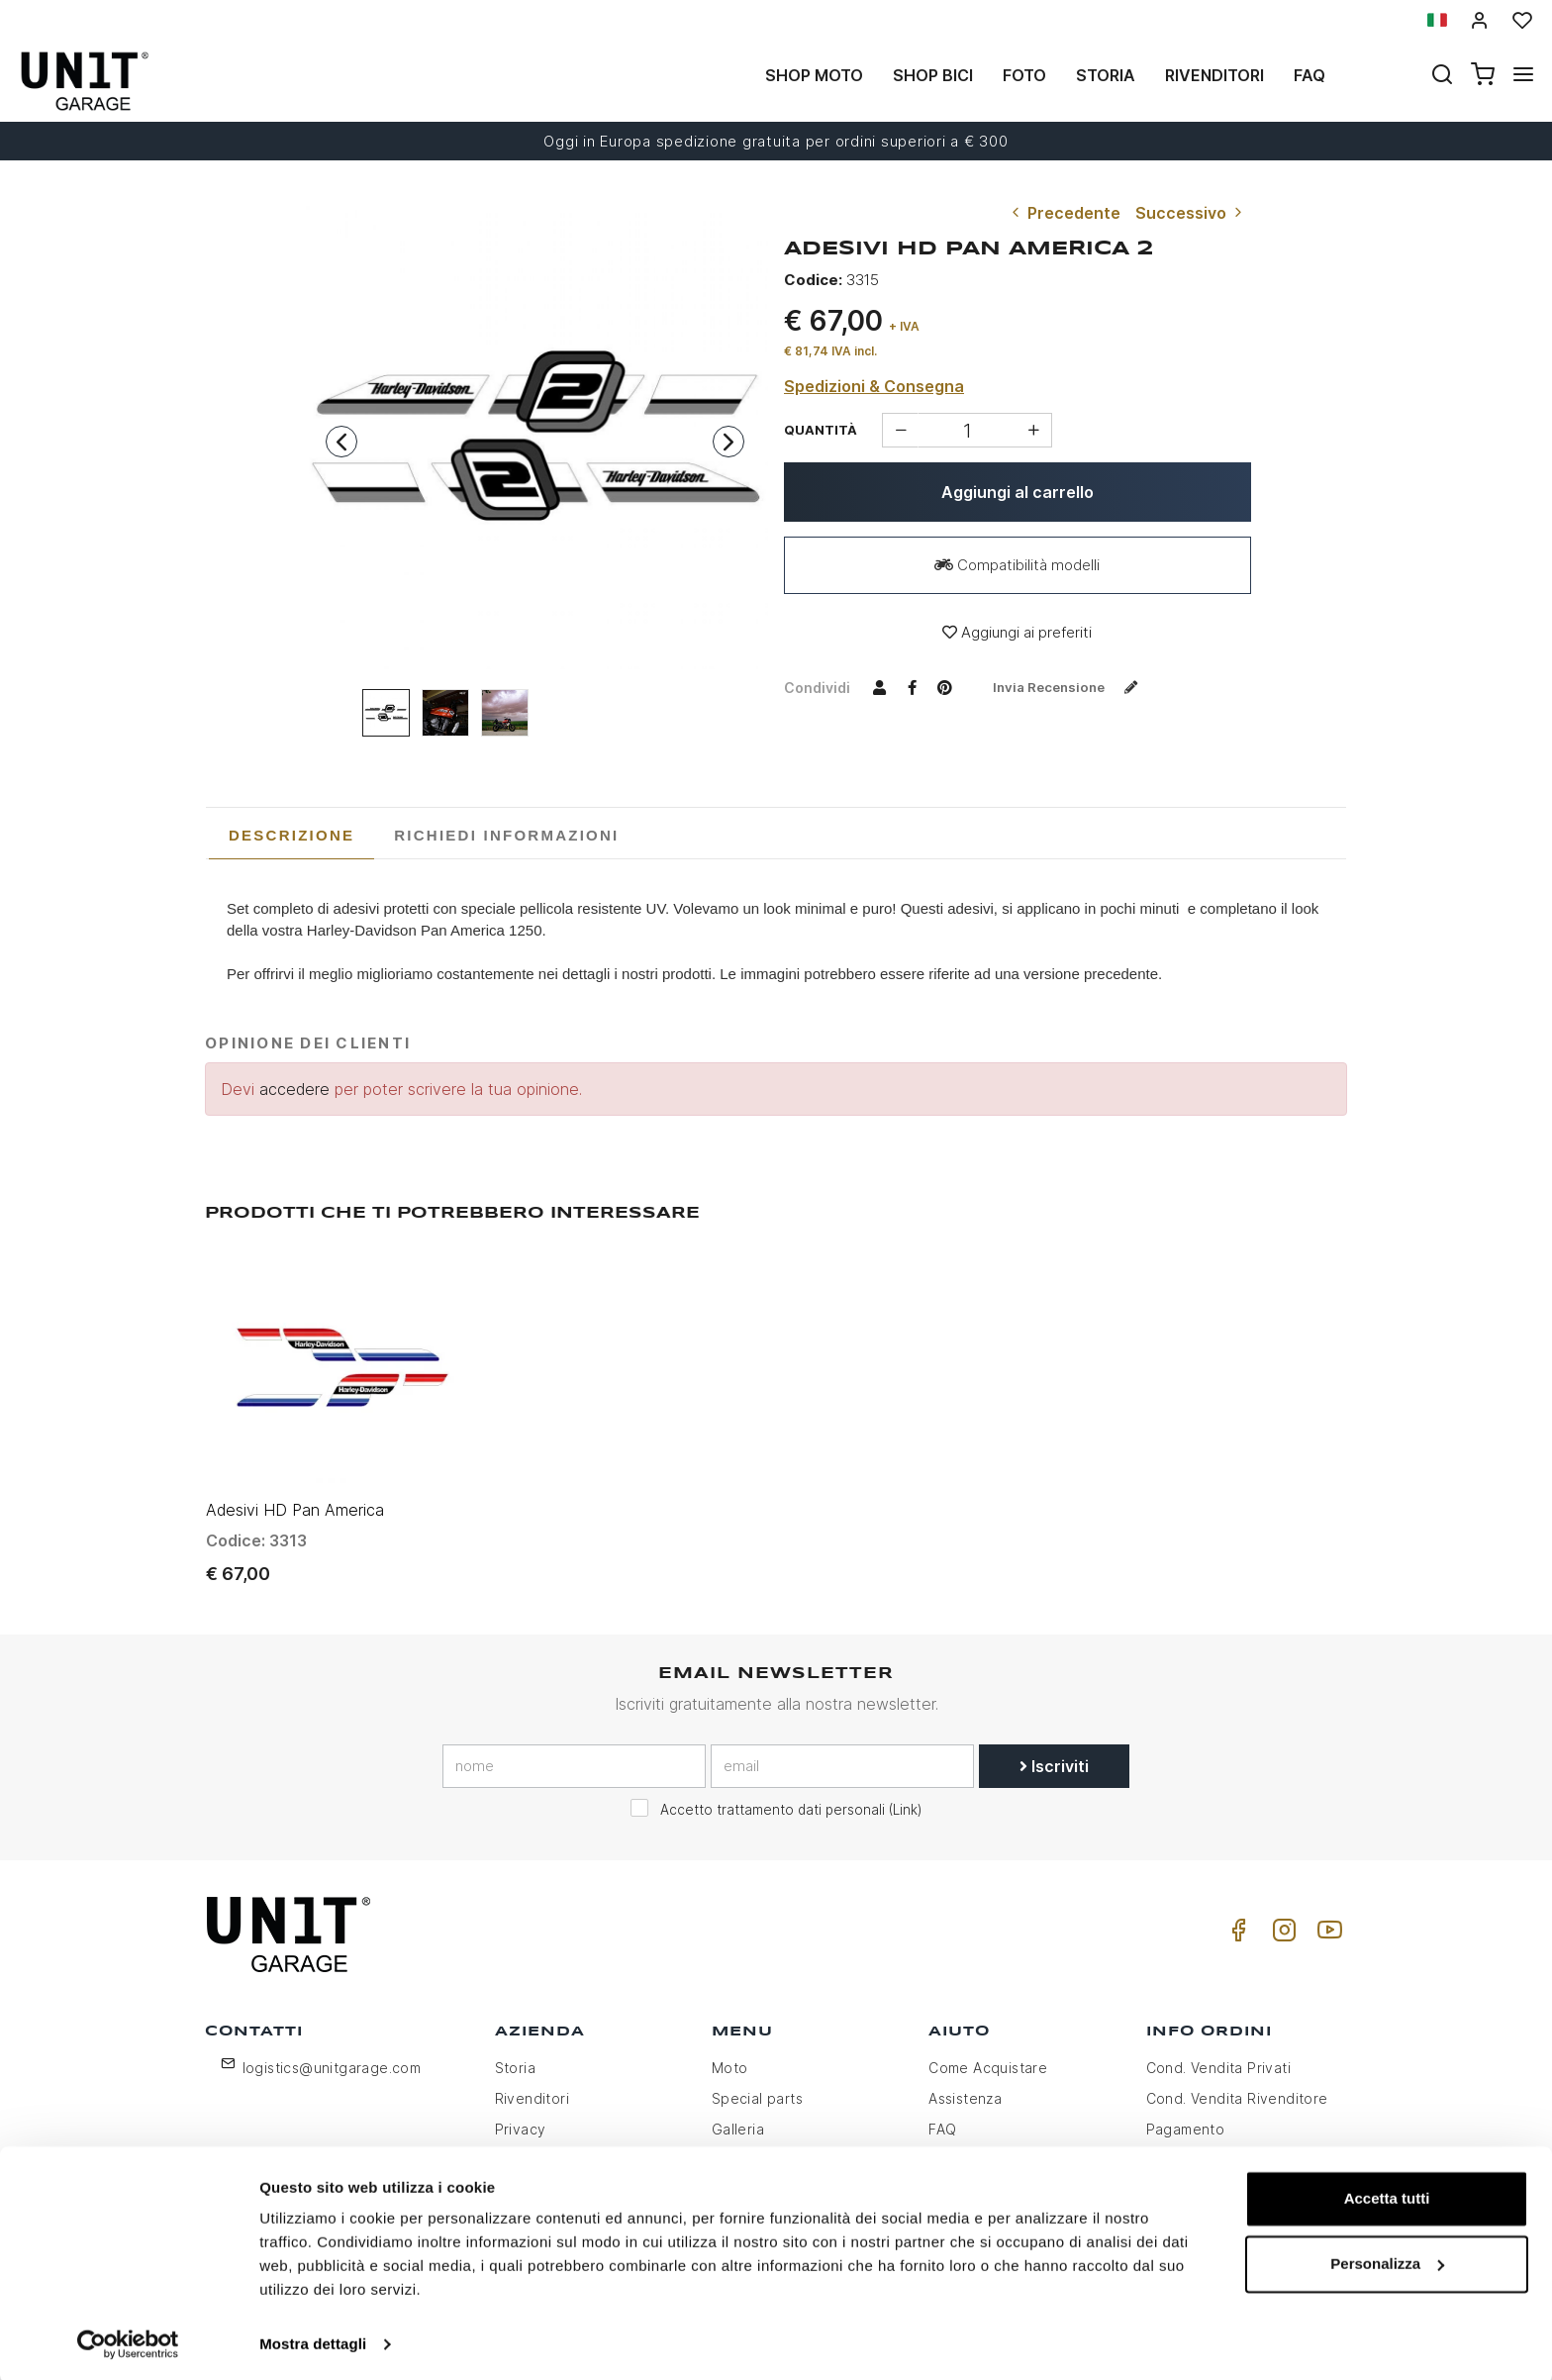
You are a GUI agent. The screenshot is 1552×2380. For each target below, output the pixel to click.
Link (905, 1795)
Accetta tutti (1387, 2195)
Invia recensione (1073, 686)
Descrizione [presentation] (291, 835)
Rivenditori (1214, 75)
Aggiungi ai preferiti (1017, 632)
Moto (730, 2053)
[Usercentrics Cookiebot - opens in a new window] (128, 2341)
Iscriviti (1054, 1751)
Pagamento (1185, 2115)
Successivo (1190, 213)
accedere (294, 1089)
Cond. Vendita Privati (1218, 2053)
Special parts (757, 2084)
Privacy (520, 2115)
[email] (842, 1751)
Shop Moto (814, 75)
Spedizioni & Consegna (874, 386)
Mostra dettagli (312, 2340)
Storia (1105, 75)
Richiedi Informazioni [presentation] (506, 835)
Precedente (1064, 213)
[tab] (291, 835)
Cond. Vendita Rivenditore (1237, 2084)
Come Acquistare (987, 2053)
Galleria (738, 2115)
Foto (1024, 75)
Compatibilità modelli (1017, 564)
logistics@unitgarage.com (332, 2053)
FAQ (942, 2115)
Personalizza (1387, 2259)
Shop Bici (933, 75)
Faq (1309, 75)
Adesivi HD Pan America (295, 1495)
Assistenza (965, 2084)
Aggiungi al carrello (1017, 492)
